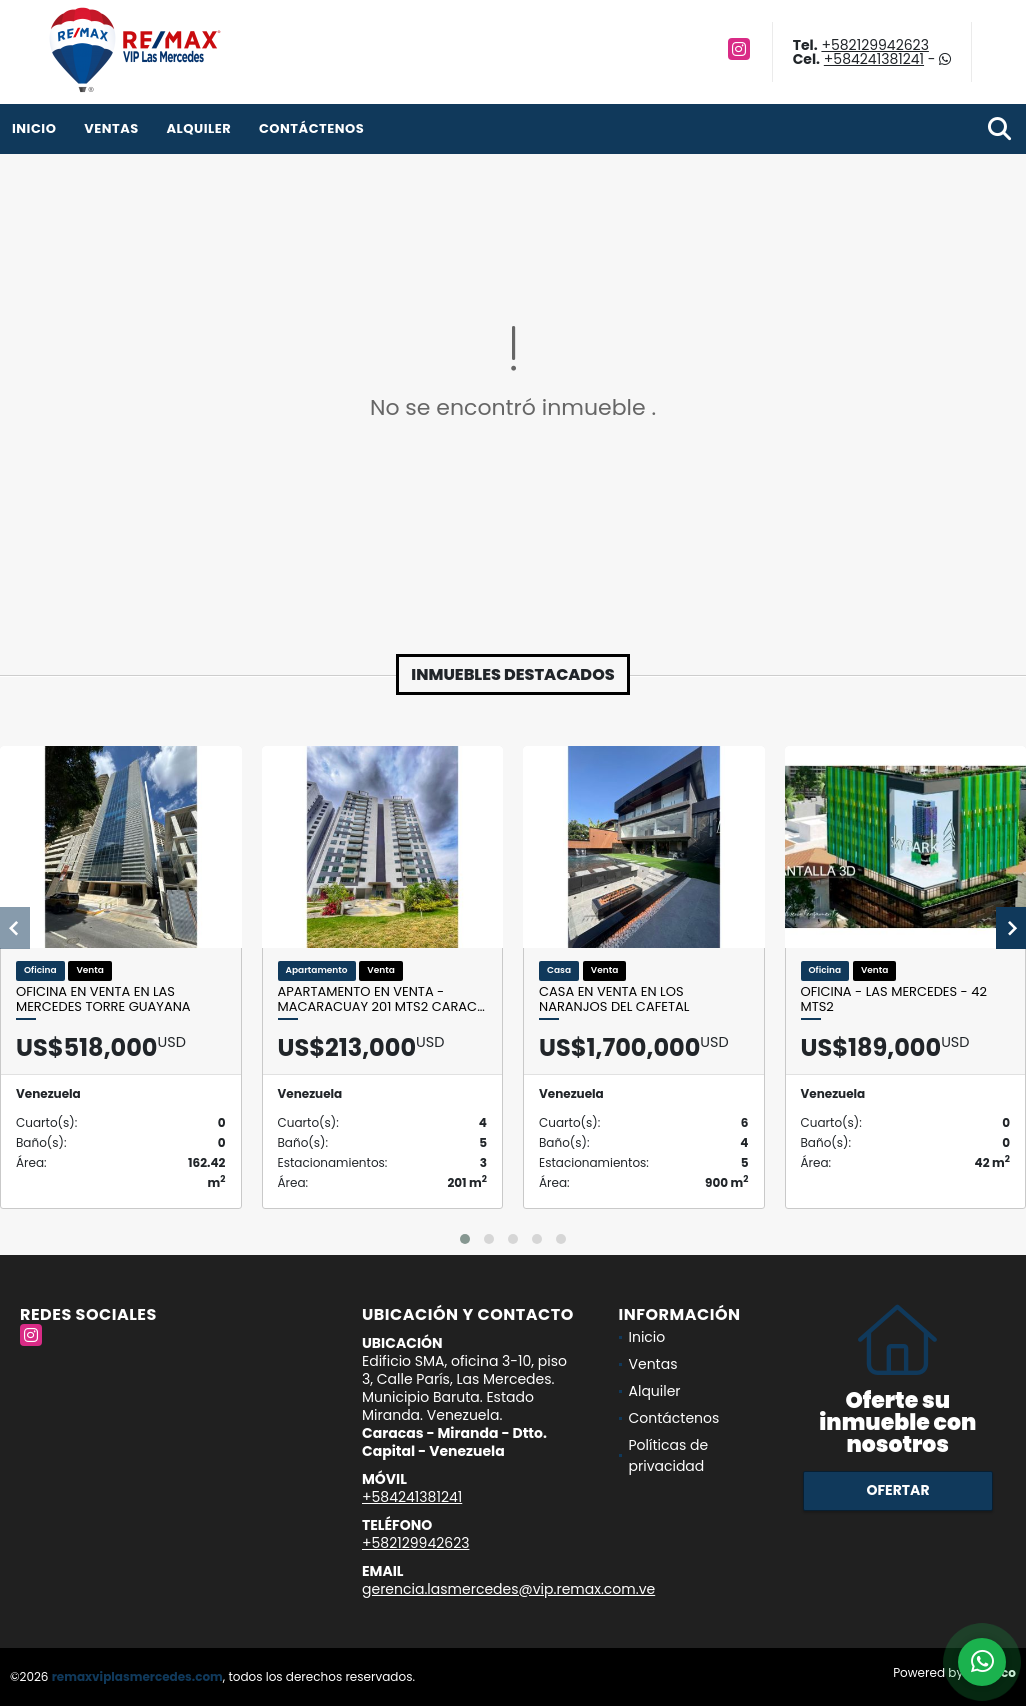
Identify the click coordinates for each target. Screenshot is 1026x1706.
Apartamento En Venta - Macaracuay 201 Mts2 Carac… (381, 999)
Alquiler (198, 128)
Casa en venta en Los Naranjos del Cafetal (614, 999)
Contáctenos (311, 128)
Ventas (111, 128)
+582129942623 (874, 45)
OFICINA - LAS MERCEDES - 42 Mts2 (894, 999)
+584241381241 (874, 59)
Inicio (34, 128)
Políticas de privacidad (669, 1455)
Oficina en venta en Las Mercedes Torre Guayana (103, 999)
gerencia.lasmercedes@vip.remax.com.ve (508, 1589)
